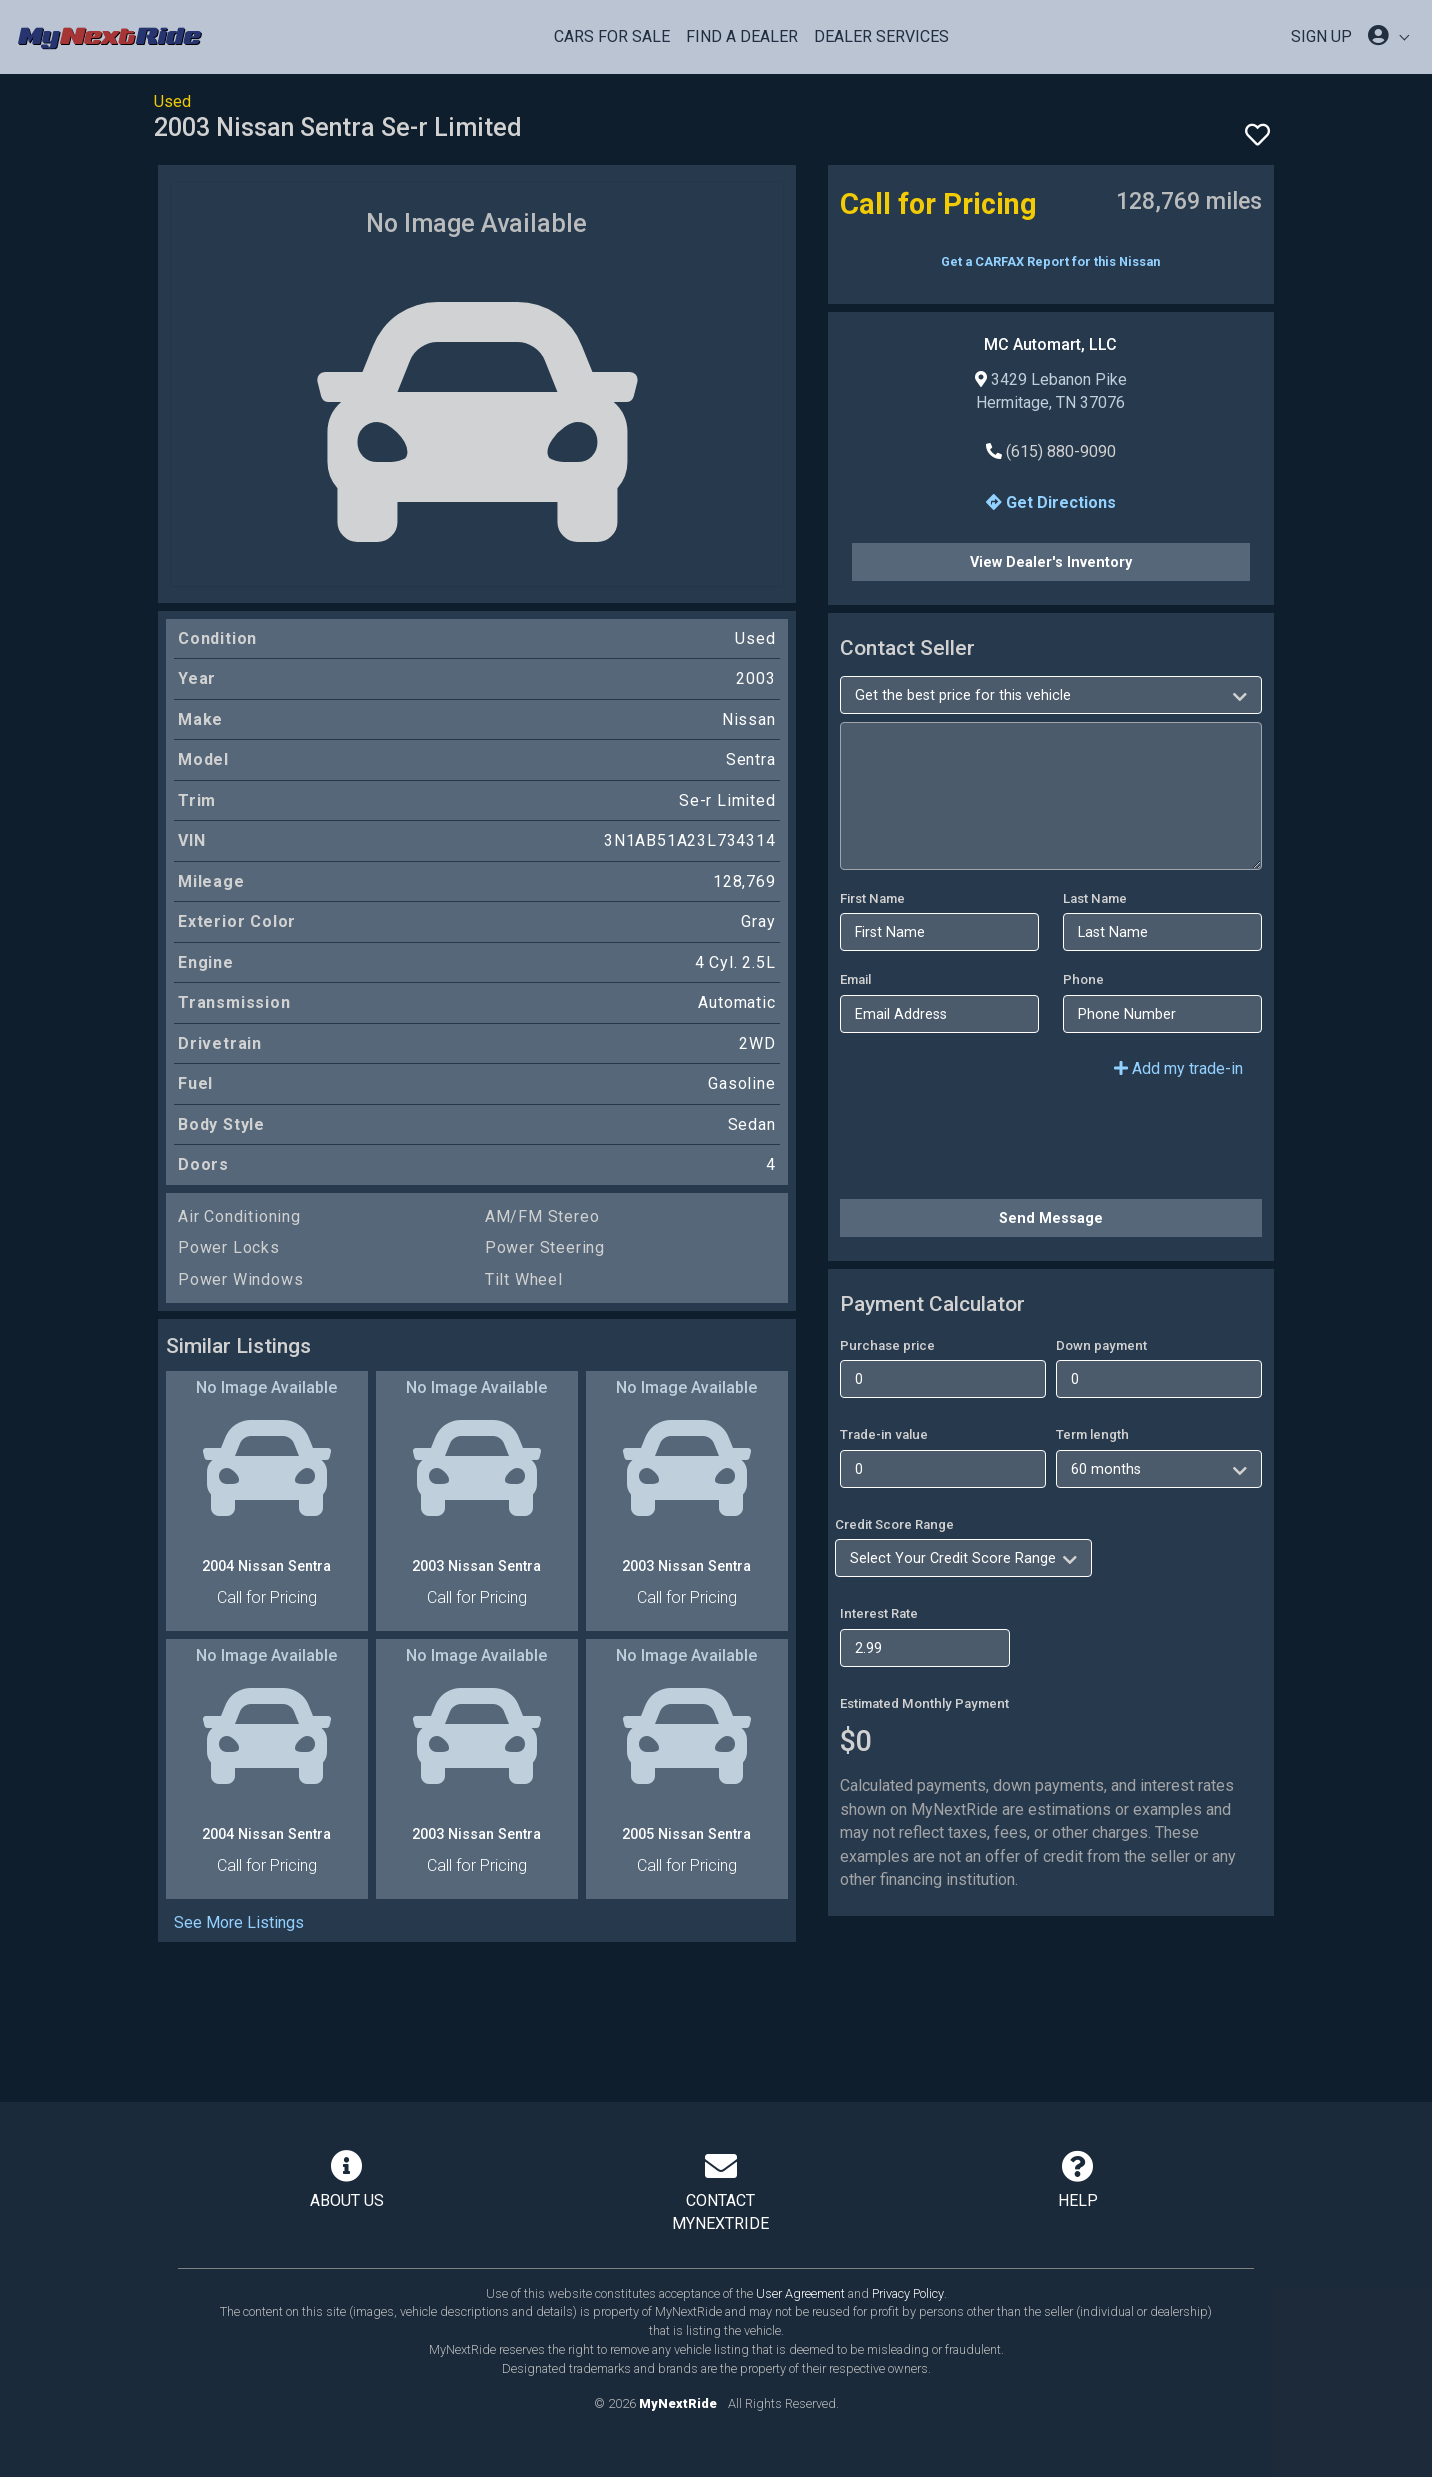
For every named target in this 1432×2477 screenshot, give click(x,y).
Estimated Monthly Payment (924, 1703)
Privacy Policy (908, 2293)
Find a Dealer (742, 36)
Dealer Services (881, 36)
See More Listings (239, 1922)
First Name (872, 898)
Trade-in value (884, 1434)
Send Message (1051, 1218)
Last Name (1095, 898)
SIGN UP (1321, 36)
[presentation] (992, 1144)
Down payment (1101, 1345)
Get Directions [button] (1051, 502)
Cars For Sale (612, 36)
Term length (1092, 1434)
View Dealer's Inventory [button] (1051, 562)
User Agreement (800, 2293)
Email (855, 979)
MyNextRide (678, 2403)
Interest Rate (879, 1613)
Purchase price (887, 1345)
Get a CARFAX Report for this (1050, 261)
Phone (1083, 979)
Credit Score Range (894, 1524)
